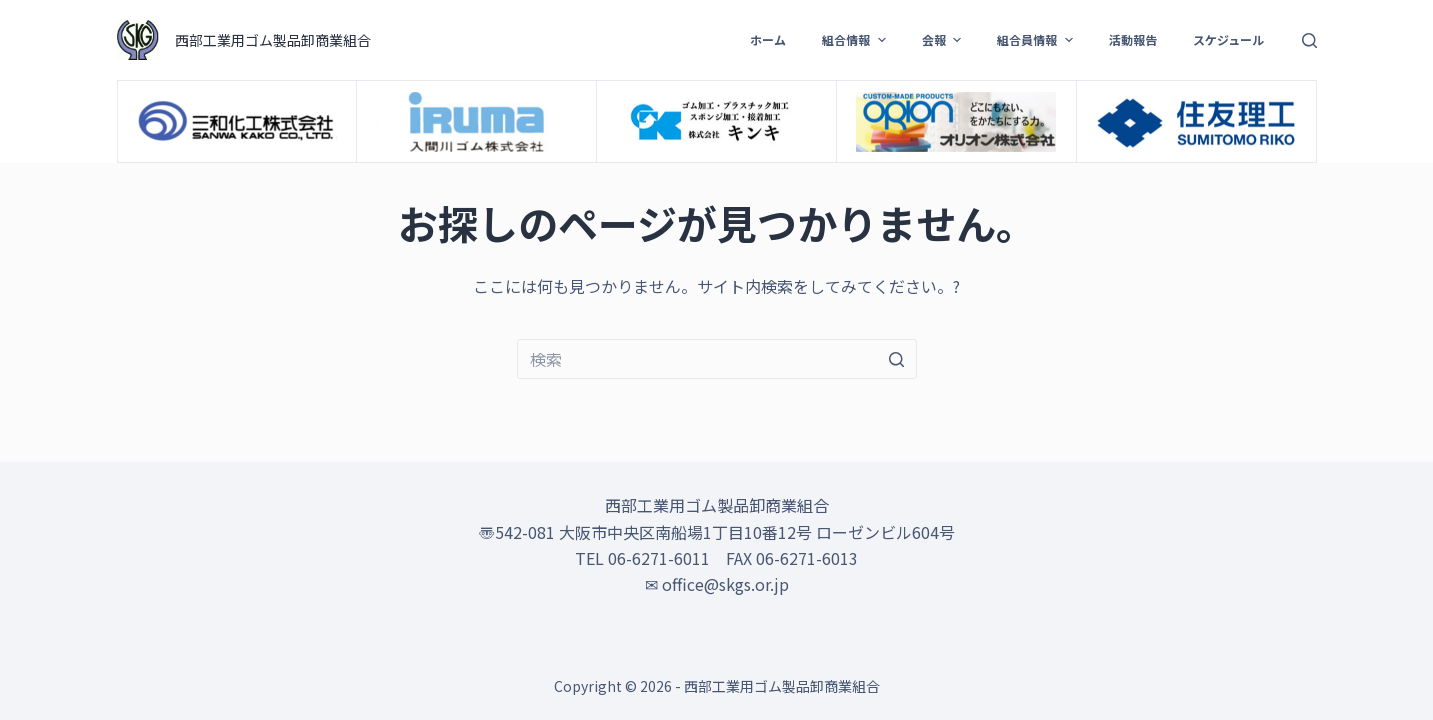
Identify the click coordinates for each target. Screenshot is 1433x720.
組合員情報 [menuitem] (1037, 40)
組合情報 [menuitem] (856, 40)
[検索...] (717, 359)
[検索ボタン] (897, 359)
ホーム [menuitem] (768, 39)
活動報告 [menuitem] (1133, 39)
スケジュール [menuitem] (1228, 39)
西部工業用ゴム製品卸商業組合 (273, 40)
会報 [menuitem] (944, 40)
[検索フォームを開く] (1309, 40)
